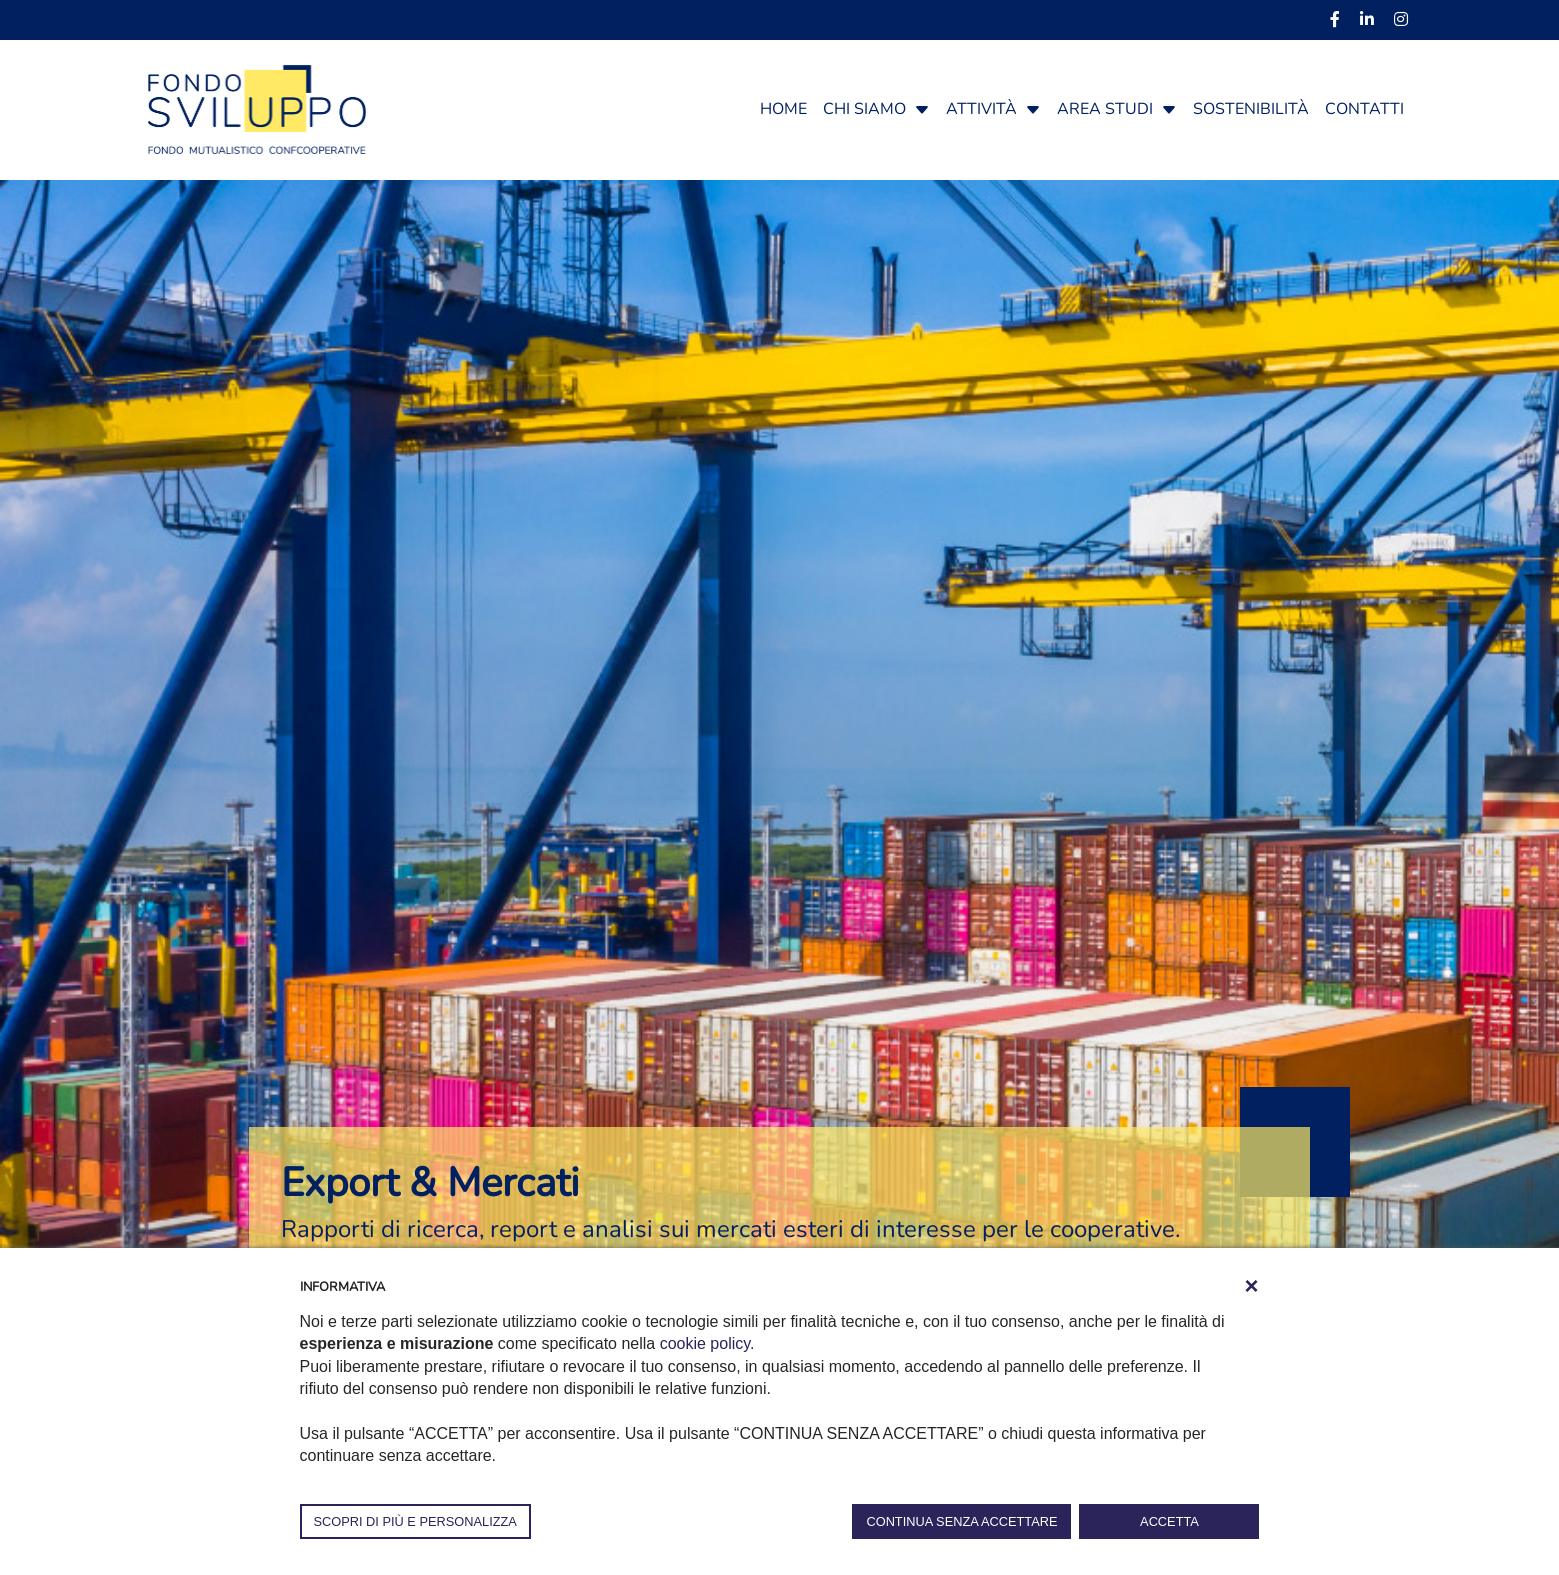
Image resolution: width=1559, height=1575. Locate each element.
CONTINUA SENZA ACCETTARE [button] (961, 1521)
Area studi (1105, 109)
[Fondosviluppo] (257, 108)
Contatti (1364, 109)
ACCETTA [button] (1169, 1521)
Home (783, 109)
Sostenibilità (1251, 109)
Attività (981, 109)
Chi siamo (864, 109)
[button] (922, 109)
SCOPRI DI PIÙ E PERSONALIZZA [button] (415, 1521)
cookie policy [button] (705, 1343)
